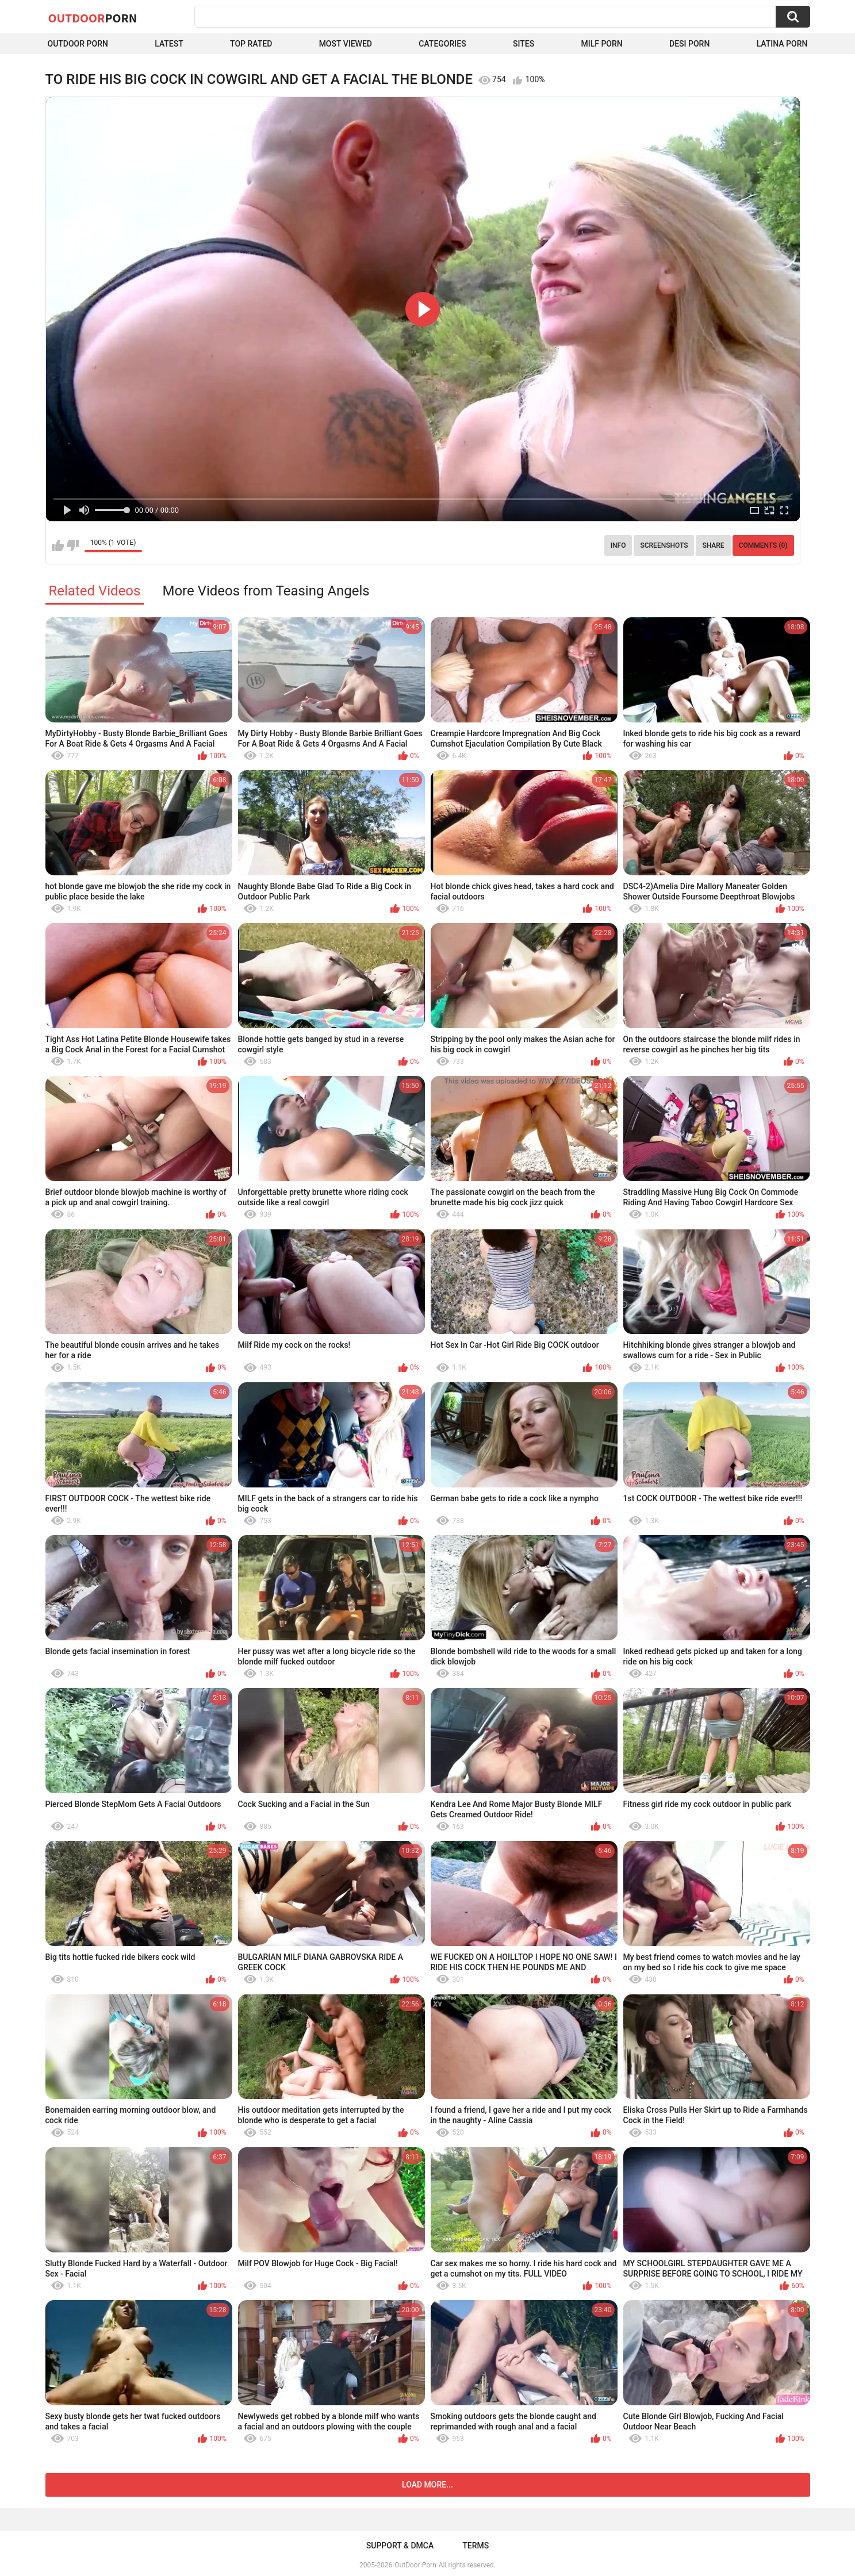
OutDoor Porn (415, 2565)
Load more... (427, 2484)
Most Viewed (345, 43)
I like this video (58, 545)
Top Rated (251, 43)
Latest (169, 43)
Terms (475, 2545)
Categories (442, 43)
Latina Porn (782, 43)
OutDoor (92, 18)
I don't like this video (73, 545)
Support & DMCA (400, 2545)
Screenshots (664, 545)
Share (713, 545)
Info (618, 545)
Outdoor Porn (78, 43)
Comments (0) (763, 545)
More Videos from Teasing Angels (265, 591)
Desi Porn (689, 43)
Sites (523, 43)
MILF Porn (601, 43)
